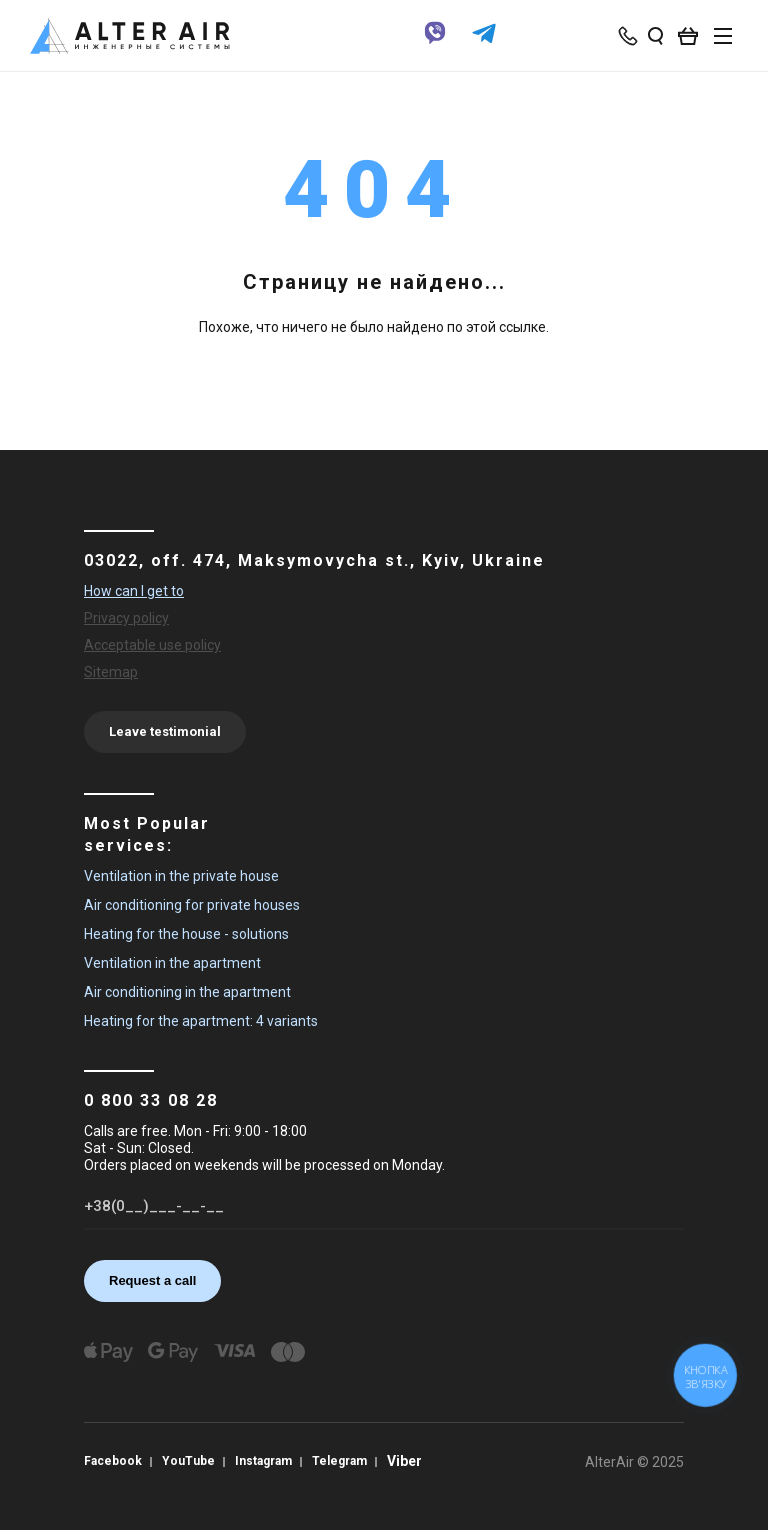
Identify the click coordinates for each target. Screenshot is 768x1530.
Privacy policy (126, 618)
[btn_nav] (723, 36)
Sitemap (111, 672)
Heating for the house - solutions (186, 934)
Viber (404, 1461)
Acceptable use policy (152, 645)
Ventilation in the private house (181, 876)
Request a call (152, 1280)
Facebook (113, 1461)
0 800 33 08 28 (151, 1100)
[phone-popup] (629, 36)
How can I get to (134, 591)
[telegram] (484, 43)
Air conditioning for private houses (192, 905)
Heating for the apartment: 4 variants (201, 1021)
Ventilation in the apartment (172, 963)
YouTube (188, 1461)
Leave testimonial (165, 731)
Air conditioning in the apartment (187, 992)
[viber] (435, 43)
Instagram (263, 1461)
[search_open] (656, 36)
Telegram (339, 1461)
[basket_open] (693, 36)
